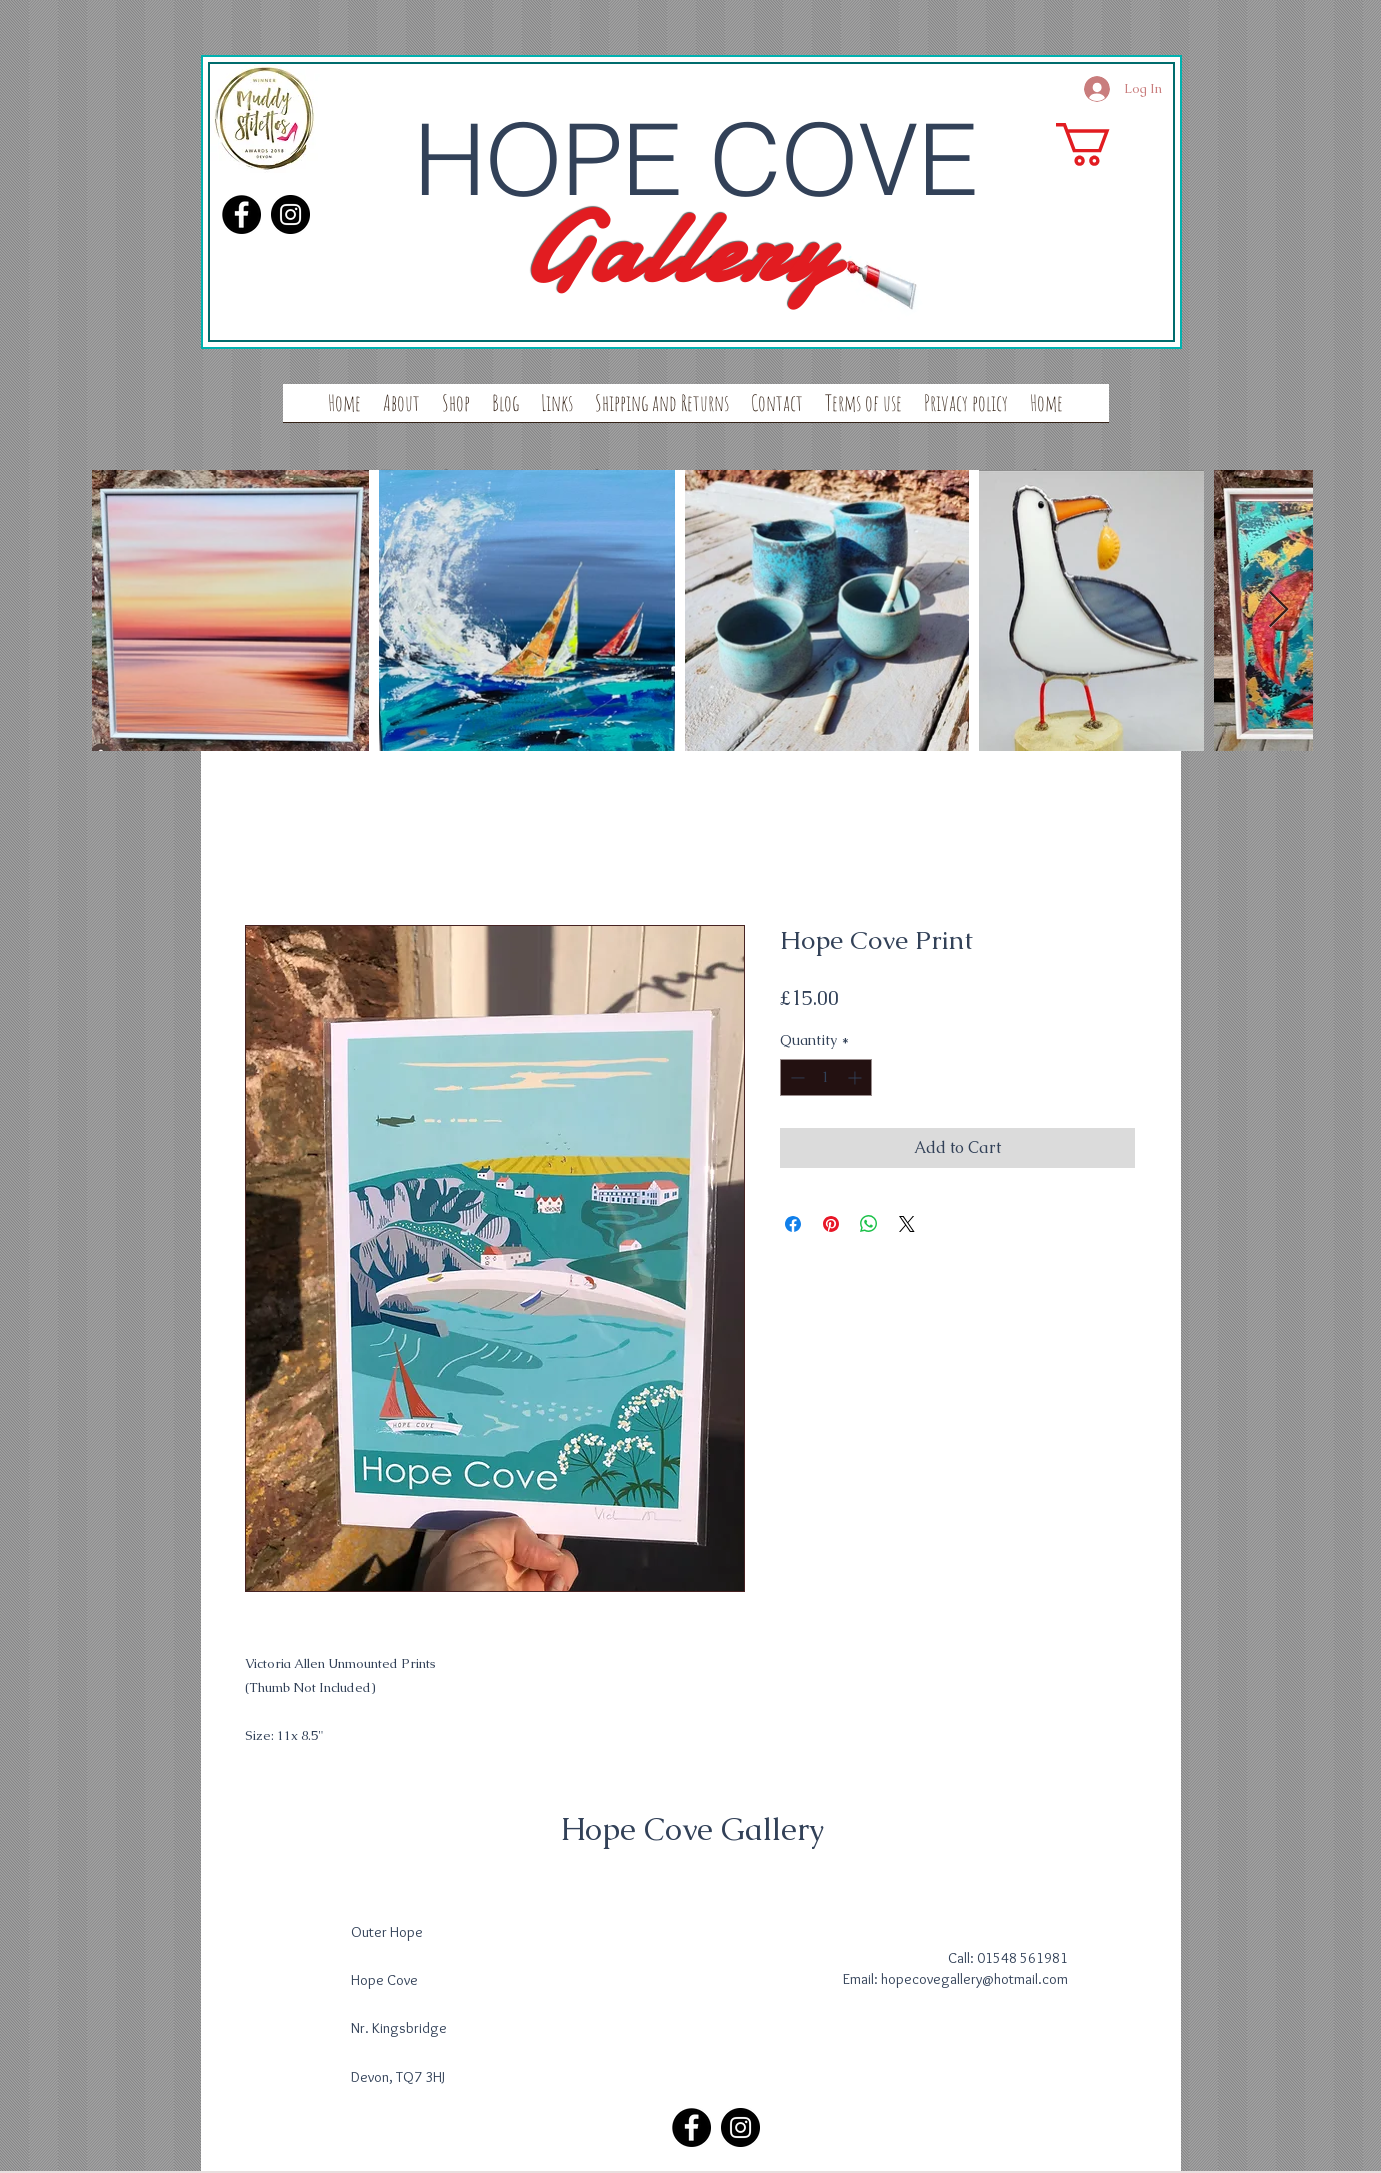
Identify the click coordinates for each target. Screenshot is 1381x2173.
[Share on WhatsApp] (869, 1224)
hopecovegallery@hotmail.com (974, 1979)
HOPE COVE (696, 159)
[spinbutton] (826, 1077)
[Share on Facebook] (793, 1224)
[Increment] (856, 1077)
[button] (1108, 144)
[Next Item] (1278, 610)
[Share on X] (907, 1224)
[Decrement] (795, 1077)
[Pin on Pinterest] (831, 1224)
